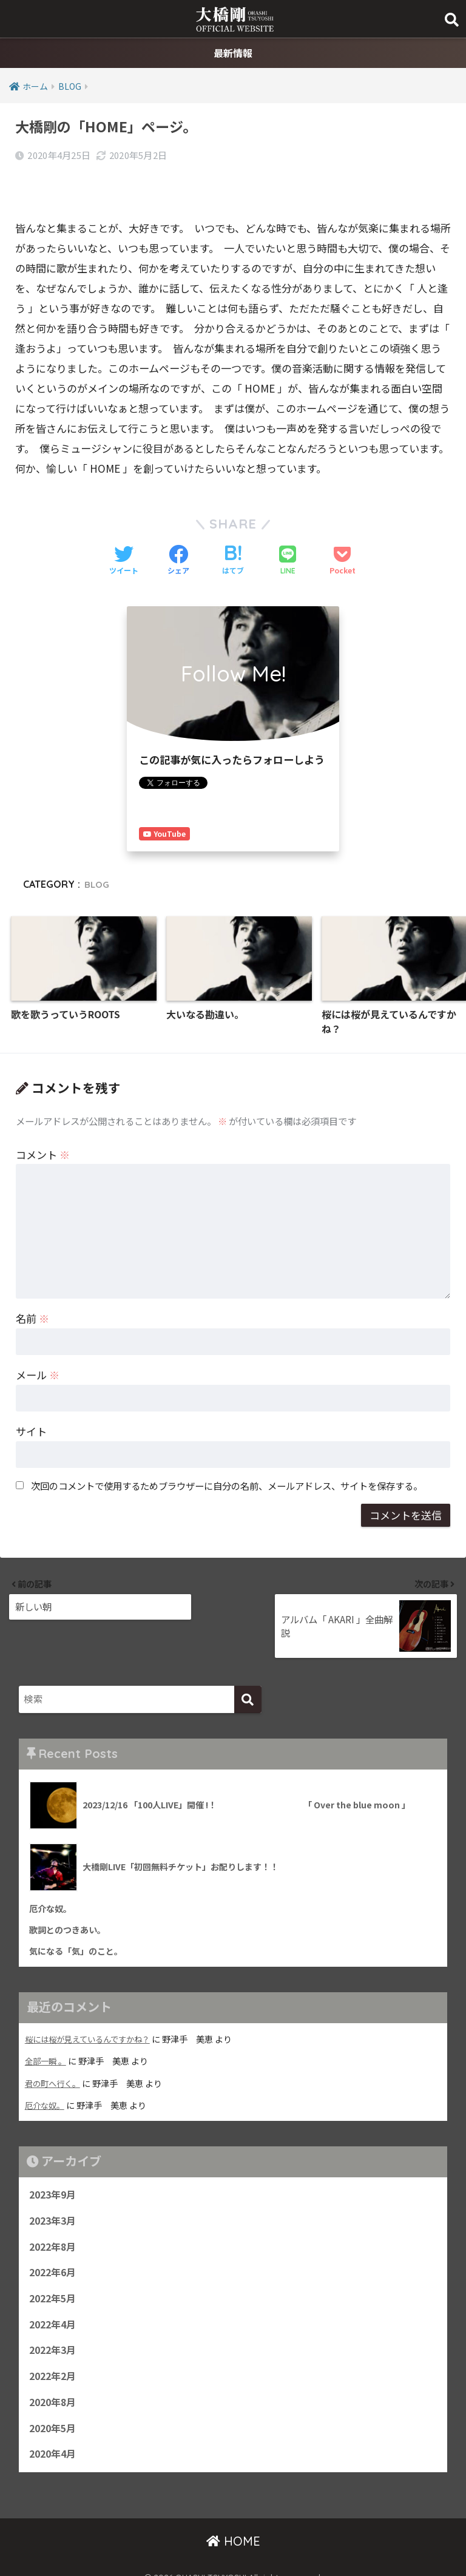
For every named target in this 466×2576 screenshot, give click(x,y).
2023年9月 (54, 2168)
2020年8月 (54, 2385)
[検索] (248, 1670)
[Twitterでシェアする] (123, 531)
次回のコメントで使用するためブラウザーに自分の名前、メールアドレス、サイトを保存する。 (226, 1458)
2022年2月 (54, 2358)
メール (37, 1347)
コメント (43, 1127)
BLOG (98, 854)
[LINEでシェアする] (287, 531)
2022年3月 (54, 2331)
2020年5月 (54, 2412)
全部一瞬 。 (47, 2033)
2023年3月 (54, 2195)
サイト (31, 1403)
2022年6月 (54, 2250)
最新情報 (233, 53)
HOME (233, 2527)
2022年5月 (54, 2277)
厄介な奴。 (46, 2078)
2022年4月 (54, 2304)
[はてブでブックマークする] (233, 531)
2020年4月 (54, 2440)
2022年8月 (54, 2223)
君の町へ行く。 (54, 2056)
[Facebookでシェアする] (178, 531)
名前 (32, 1291)
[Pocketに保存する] (342, 531)
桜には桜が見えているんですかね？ (92, 2012)
